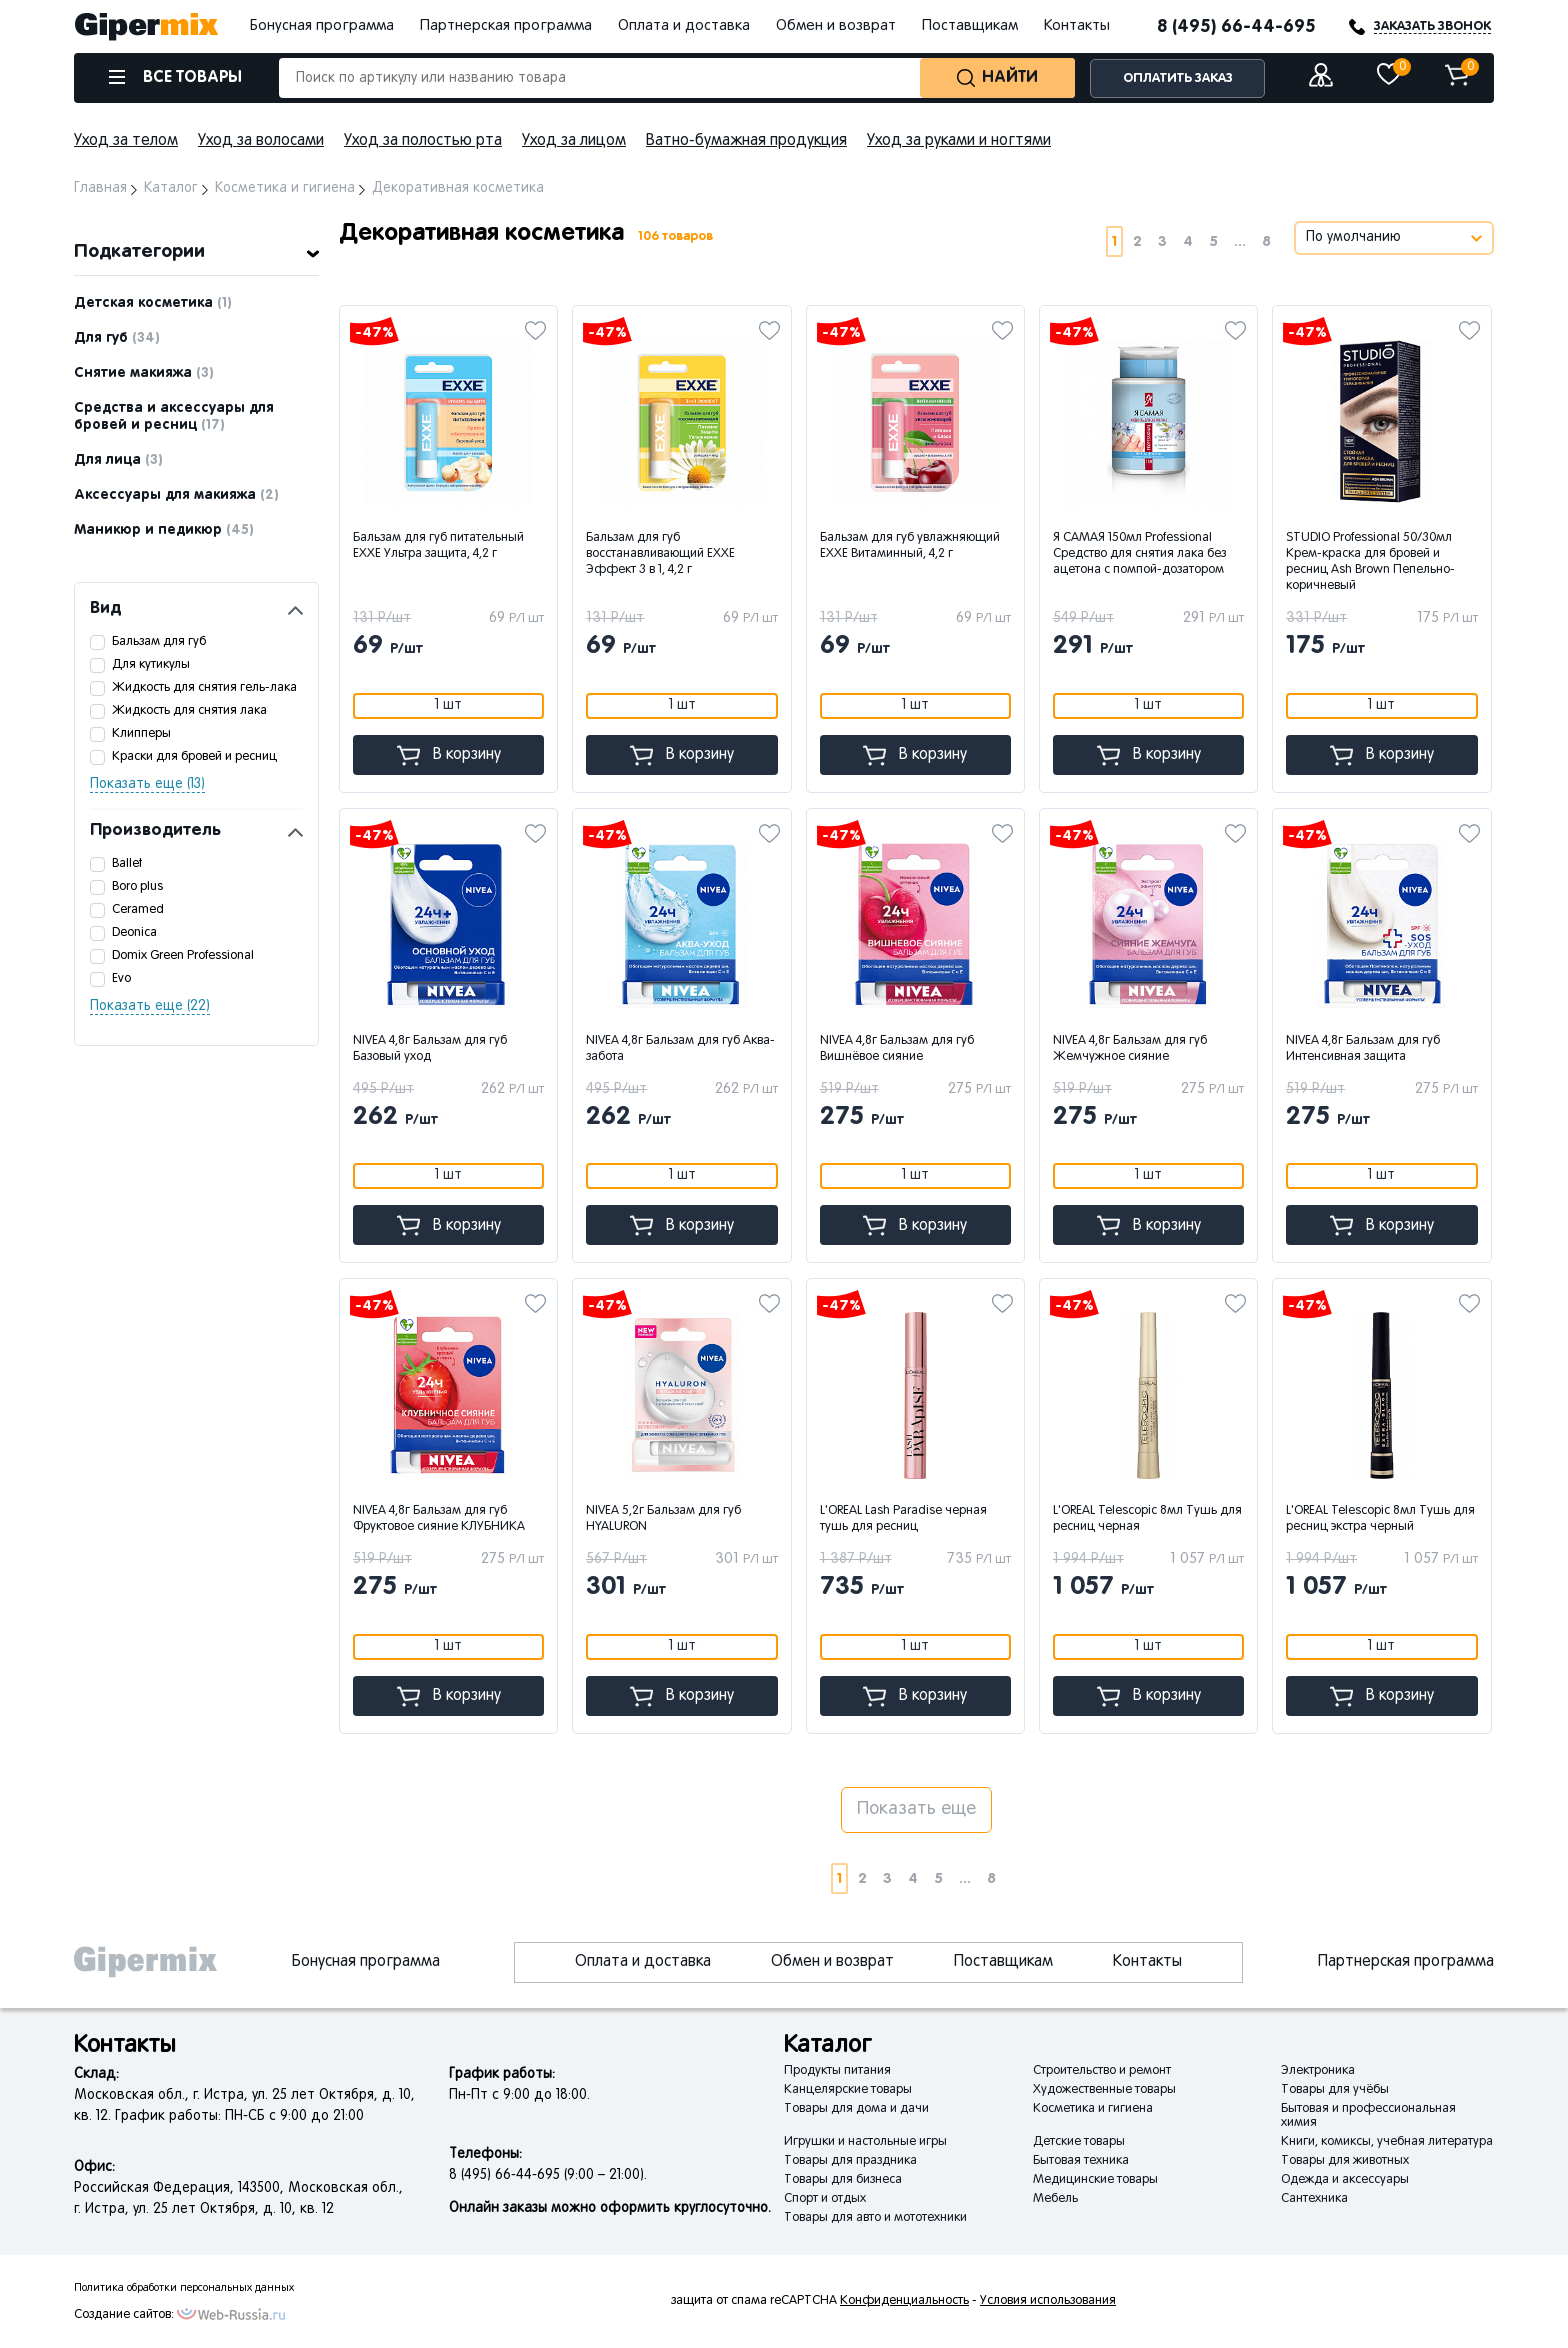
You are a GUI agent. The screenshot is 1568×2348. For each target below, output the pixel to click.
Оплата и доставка (684, 26)
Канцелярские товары (848, 2090)
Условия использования (1048, 2301)
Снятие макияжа (144, 373)
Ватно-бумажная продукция (746, 141)
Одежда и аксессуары (1345, 2180)
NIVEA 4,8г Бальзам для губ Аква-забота (680, 1049)
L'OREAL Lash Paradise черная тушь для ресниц (903, 1519)
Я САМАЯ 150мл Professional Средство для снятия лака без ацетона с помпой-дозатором (1139, 554)
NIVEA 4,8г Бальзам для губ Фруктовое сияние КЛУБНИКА (439, 1519)
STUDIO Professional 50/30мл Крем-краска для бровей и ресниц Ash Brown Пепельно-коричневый (1370, 562)
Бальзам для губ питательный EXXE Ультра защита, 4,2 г (438, 546)
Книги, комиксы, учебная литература (1387, 2142)
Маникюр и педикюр (164, 530)
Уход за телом (126, 141)
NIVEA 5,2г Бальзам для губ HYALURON (663, 1519)
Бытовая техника (1081, 2161)
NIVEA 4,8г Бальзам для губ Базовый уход (430, 1049)
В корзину (449, 755)
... (1240, 241)
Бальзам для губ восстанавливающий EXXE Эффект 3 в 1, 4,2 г (660, 554)
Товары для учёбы (1335, 2090)
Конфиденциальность (904, 2301)
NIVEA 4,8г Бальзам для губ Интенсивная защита (1363, 1049)
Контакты (1077, 26)
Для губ (117, 338)
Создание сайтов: (124, 2315)
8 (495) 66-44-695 (1236, 27)
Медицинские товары (1095, 2180)
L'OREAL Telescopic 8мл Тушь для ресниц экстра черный (1380, 1519)
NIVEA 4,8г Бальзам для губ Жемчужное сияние (1130, 1049)
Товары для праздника (850, 2161)
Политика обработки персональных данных (184, 2288)
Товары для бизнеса (843, 2180)
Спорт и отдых (825, 2199)
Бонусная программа (322, 26)
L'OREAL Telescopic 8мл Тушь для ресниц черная (1147, 1519)
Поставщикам (970, 26)
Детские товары (1079, 2142)
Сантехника (1314, 2199)
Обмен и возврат (836, 26)
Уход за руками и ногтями (959, 141)
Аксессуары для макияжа (176, 495)
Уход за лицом (574, 141)
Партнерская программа (506, 26)
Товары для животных (1345, 2161)
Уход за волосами (261, 141)
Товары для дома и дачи (856, 2109)
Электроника (1318, 2071)
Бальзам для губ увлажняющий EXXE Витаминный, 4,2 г (910, 546)
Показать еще (916, 1809)
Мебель (1055, 2199)
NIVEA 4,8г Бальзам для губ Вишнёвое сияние (897, 1049)
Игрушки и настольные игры (865, 2142)
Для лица (118, 460)
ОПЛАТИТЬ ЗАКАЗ (1178, 78)
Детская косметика (153, 303)
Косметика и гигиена (1093, 2109)
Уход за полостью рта (423, 141)
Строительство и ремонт (1102, 2071)
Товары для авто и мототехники (875, 2218)
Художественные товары (1104, 2090)
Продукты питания (837, 2071)
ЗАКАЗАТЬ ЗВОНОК (1432, 26)
